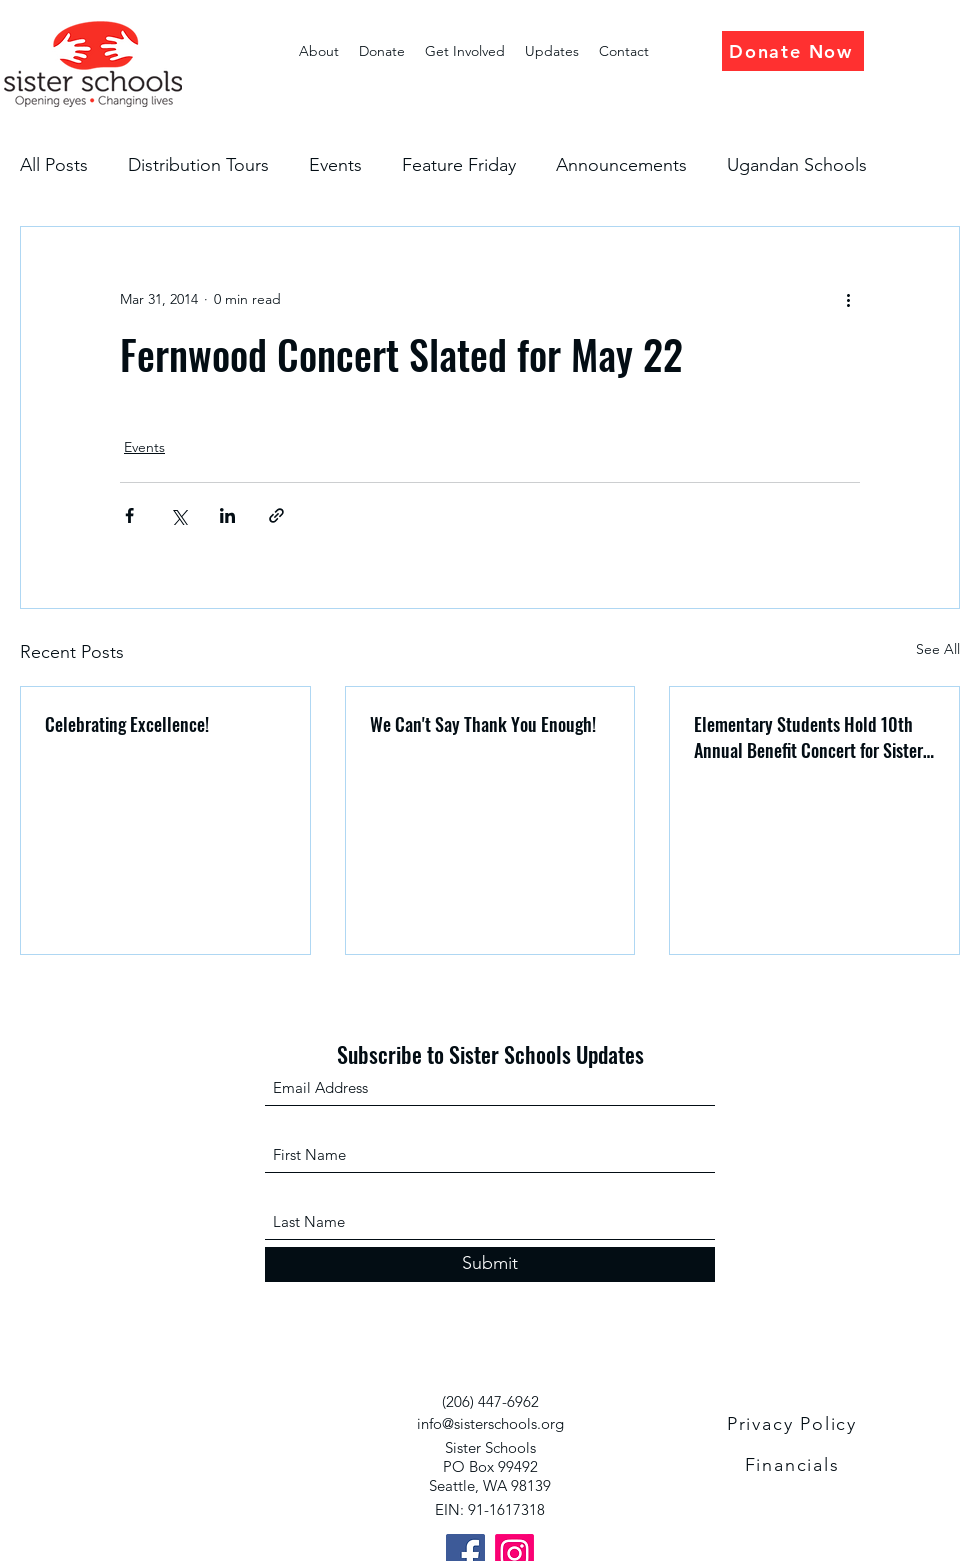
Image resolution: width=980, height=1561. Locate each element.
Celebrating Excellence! (127, 724)
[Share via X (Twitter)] (178, 515)
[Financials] (794, 1465)
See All (938, 649)
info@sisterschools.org (490, 1423)
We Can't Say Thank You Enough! (483, 724)
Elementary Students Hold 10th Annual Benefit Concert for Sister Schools (808, 737)
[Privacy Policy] (794, 1424)
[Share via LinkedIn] (227, 515)
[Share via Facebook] (129, 515)
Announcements (621, 165)
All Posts (54, 165)
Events (335, 165)
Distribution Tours (198, 165)
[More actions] (848, 299)
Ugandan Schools (797, 165)
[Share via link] (276, 515)
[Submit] (490, 1264)
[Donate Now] (793, 51)
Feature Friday (459, 165)
